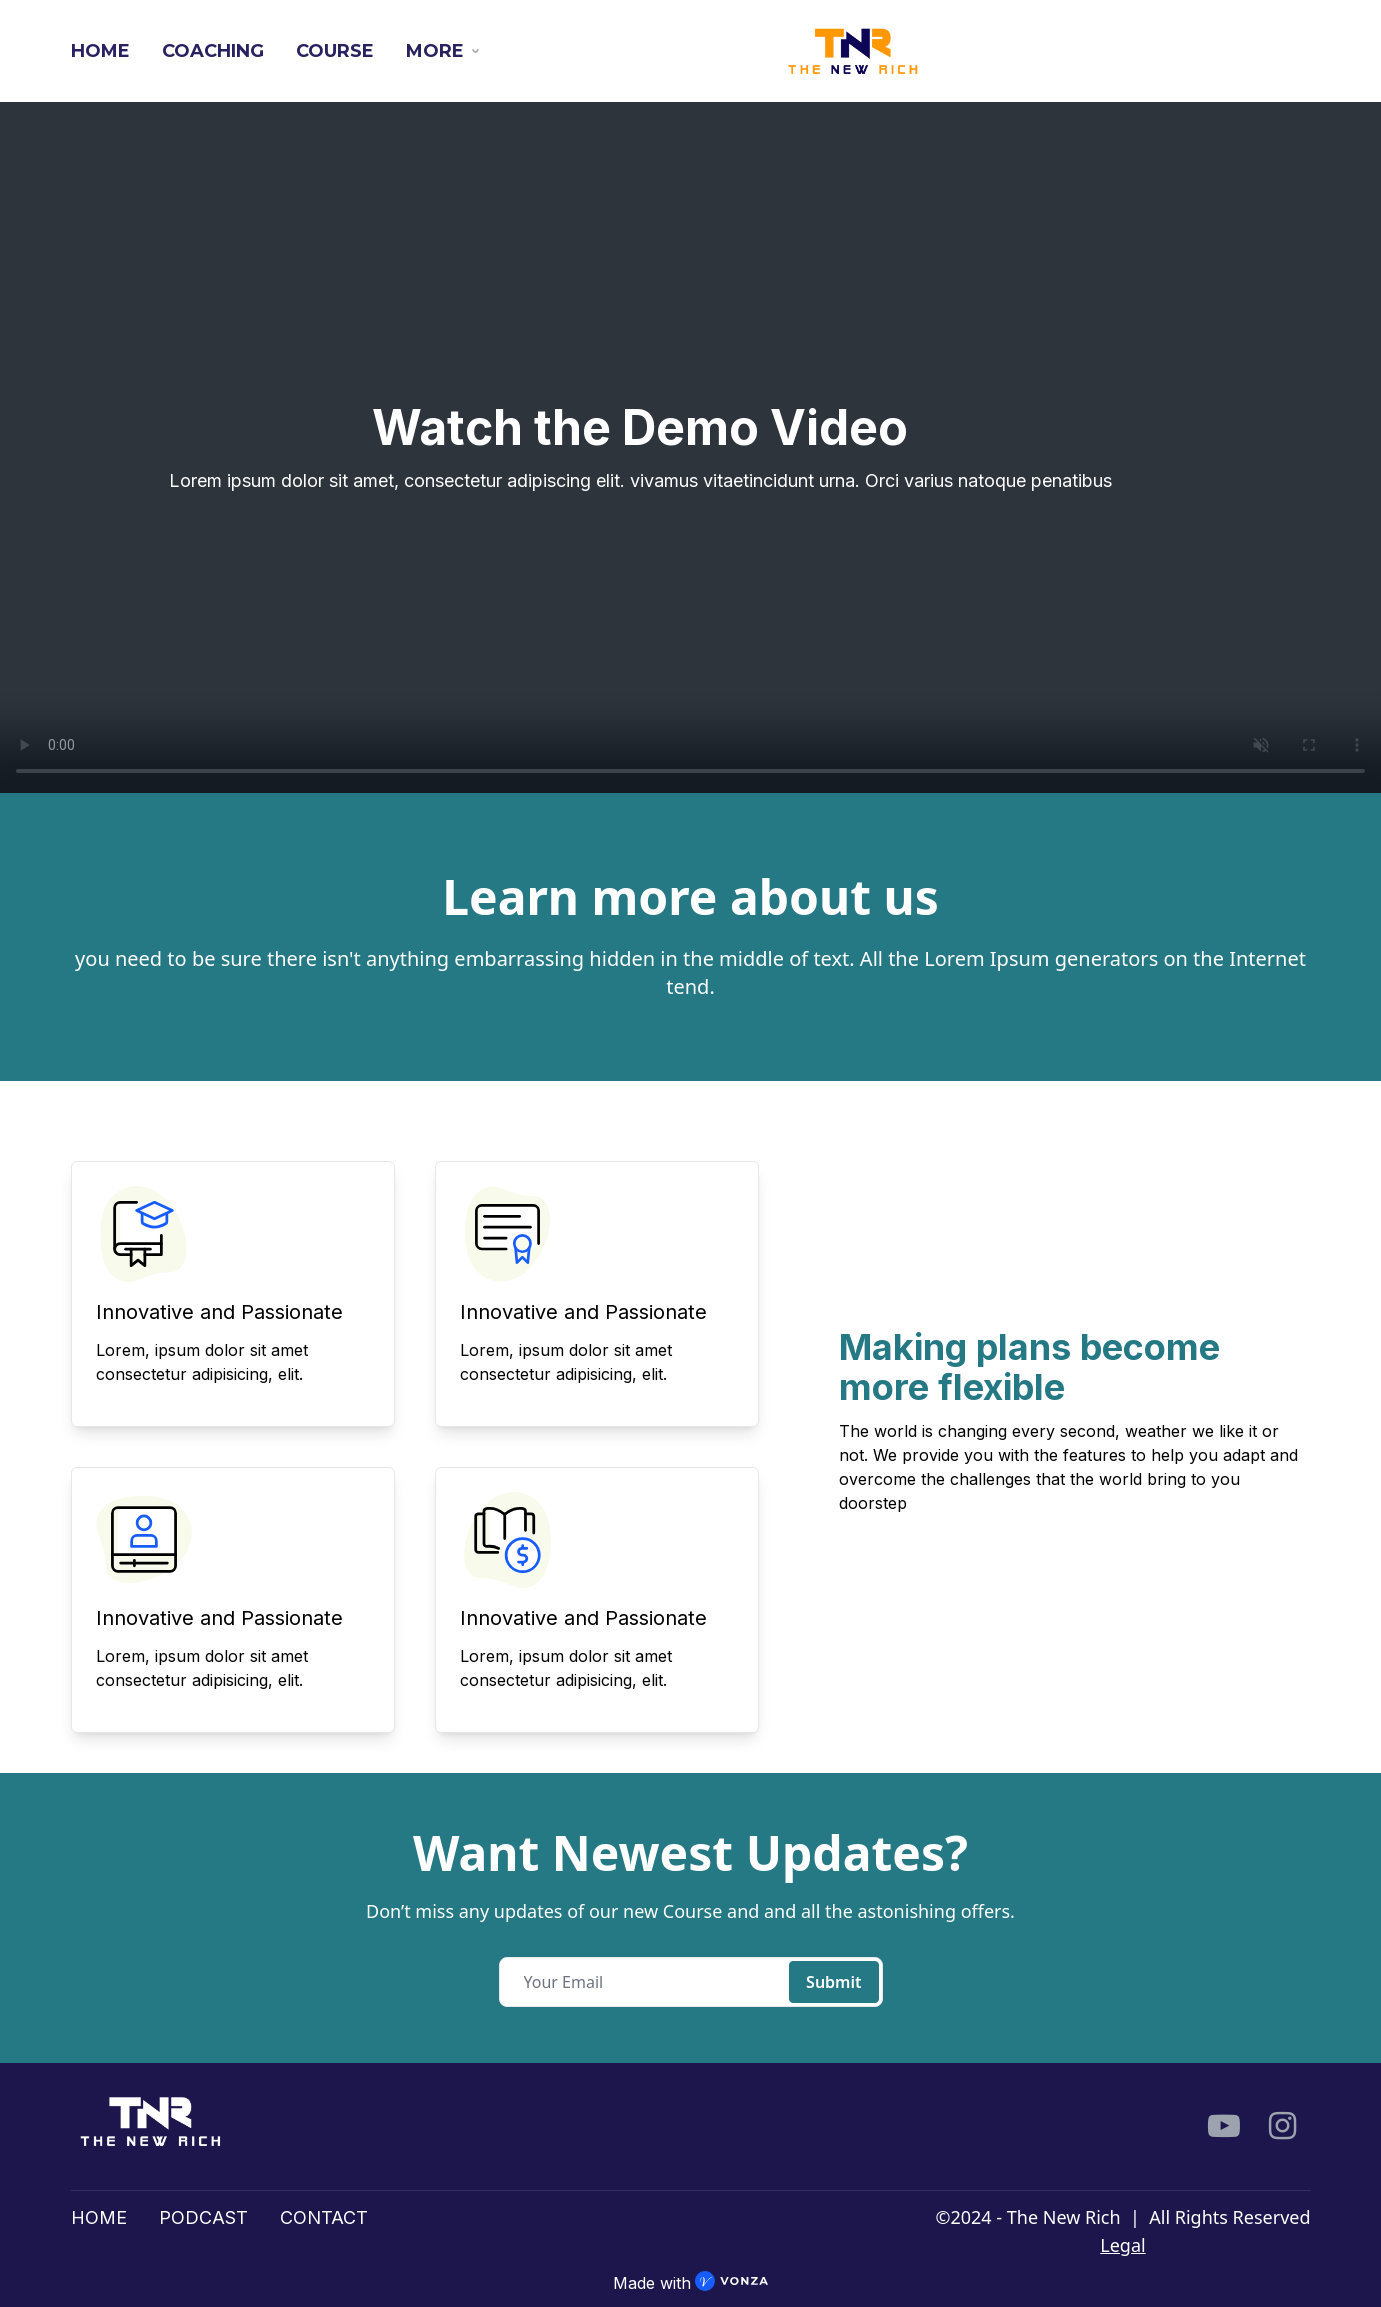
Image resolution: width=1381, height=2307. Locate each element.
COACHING (213, 51)
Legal (1122, 2245)
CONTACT (324, 2217)
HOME (100, 51)
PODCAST (203, 2217)
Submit (833, 1982)
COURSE (335, 51)
